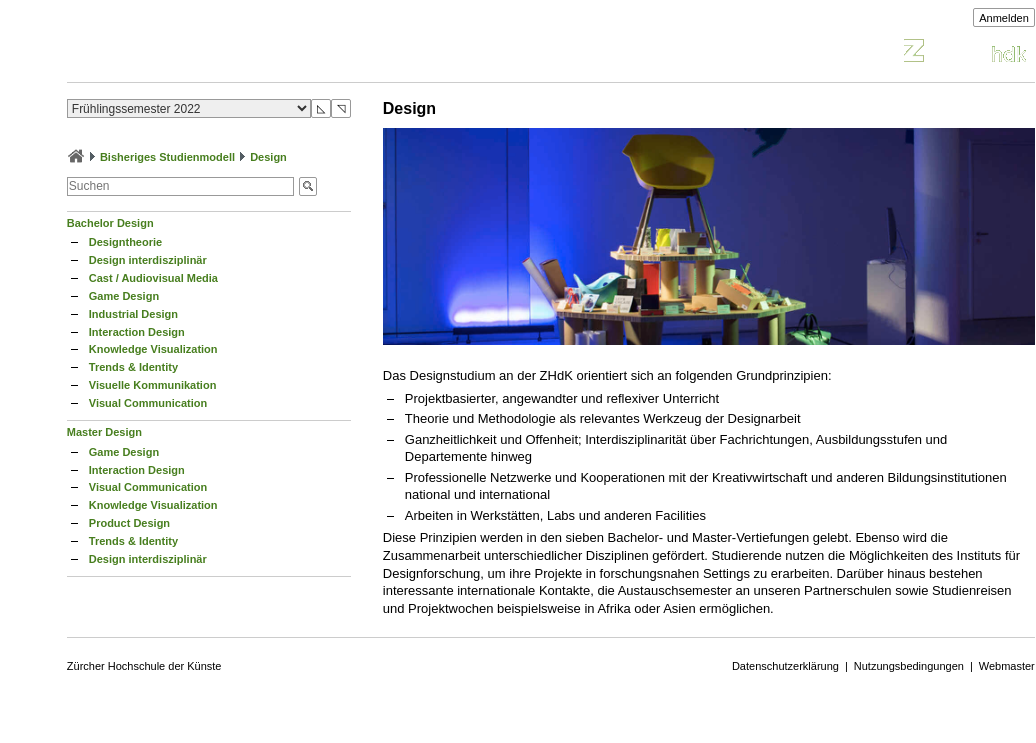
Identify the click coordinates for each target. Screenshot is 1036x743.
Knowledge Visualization (153, 349)
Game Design (124, 296)
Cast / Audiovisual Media (153, 278)
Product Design (129, 523)
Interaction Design (137, 332)
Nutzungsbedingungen (909, 666)
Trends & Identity (133, 367)
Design (268, 157)
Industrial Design (133, 314)
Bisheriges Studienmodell (167, 157)
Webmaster (1007, 666)
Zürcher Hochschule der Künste (144, 666)
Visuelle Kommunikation (153, 385)
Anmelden (1004, 18)
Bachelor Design (110, 223)
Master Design (104, 432)
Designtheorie (125, 242)
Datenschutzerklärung (785, 666)
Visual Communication (148, 403)
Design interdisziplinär (148, 260)
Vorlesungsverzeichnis (214, 53)
